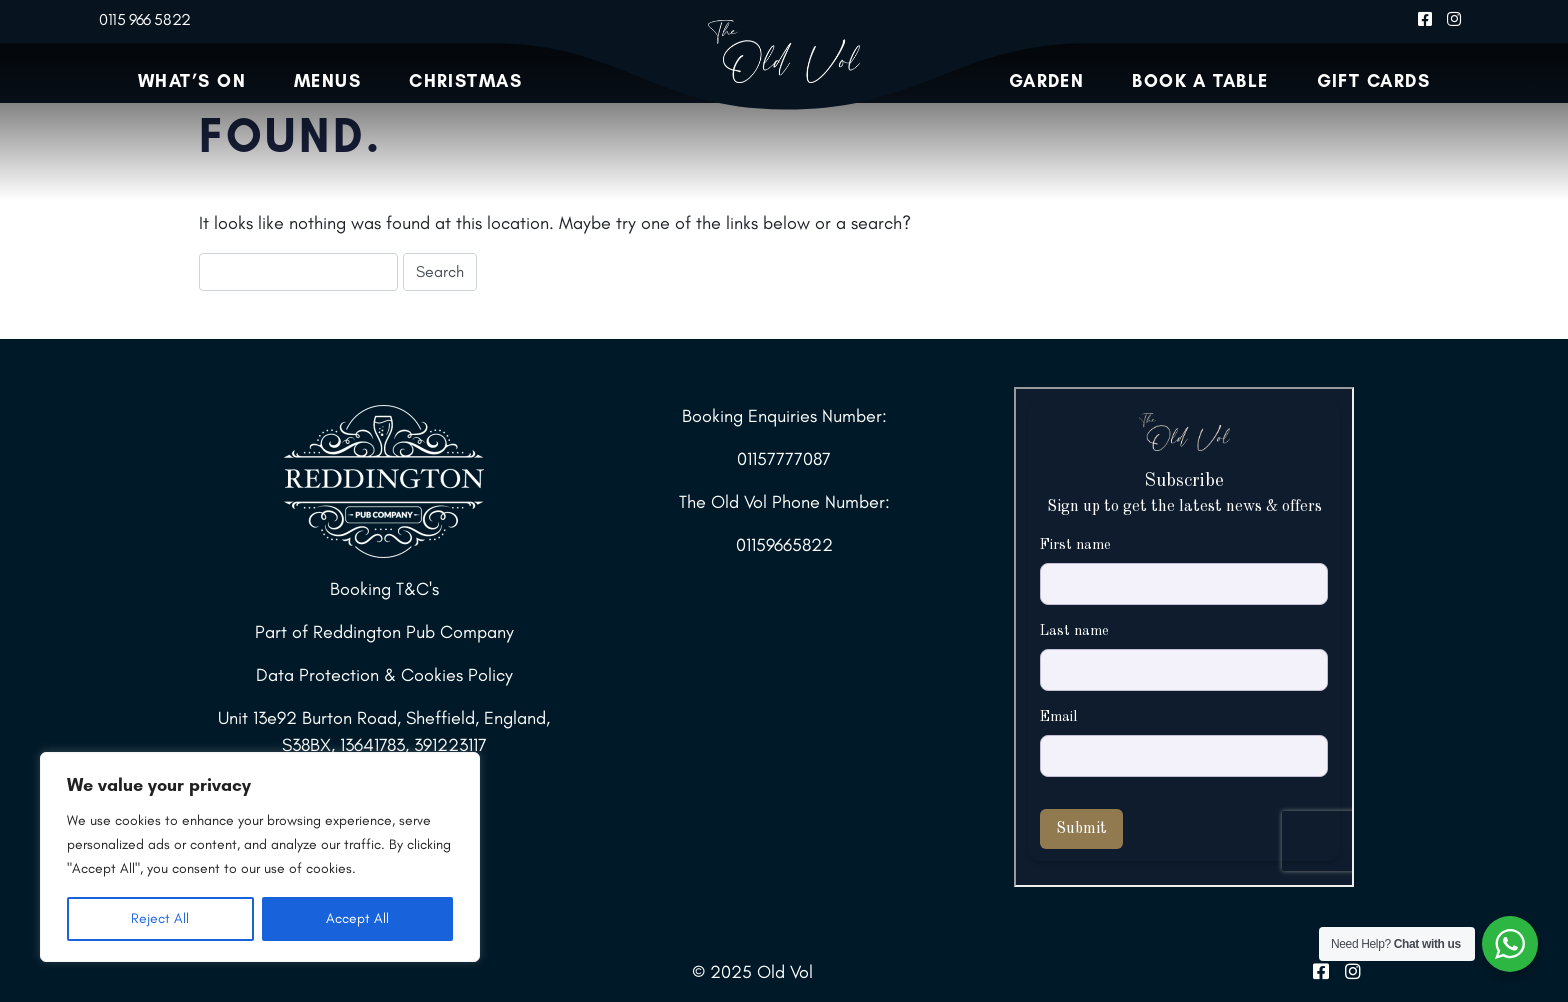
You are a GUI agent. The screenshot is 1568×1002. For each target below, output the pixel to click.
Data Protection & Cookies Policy (384, 675)
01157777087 (784, 459)
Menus (327, 81)
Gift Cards (1373, 81)
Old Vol (785, 972)
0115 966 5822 (145, 19)
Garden (1047, 81)
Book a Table (1200, 81)
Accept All (357, 918)
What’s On (192, 81)
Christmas (465, 81)
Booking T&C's (384, 589)
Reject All (160, 918)
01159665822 (784, 545)
